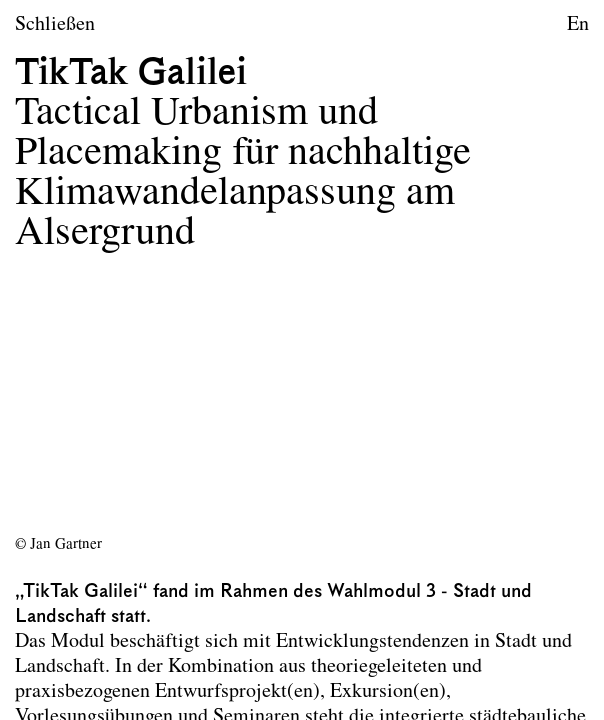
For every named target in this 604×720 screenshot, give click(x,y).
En (578, 25)
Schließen (55, 25)
